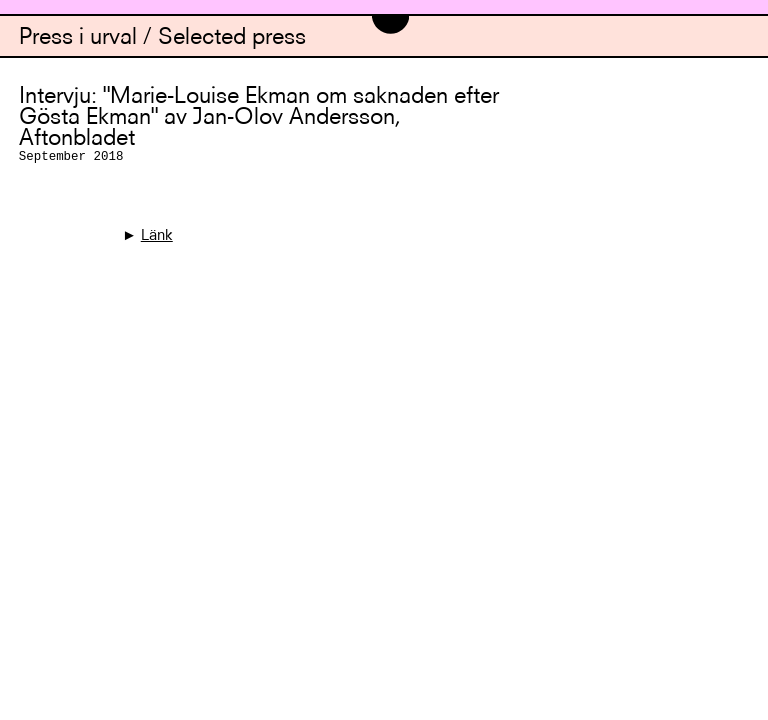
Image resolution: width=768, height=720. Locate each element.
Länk (157, 236)
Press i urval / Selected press (162, 38)
